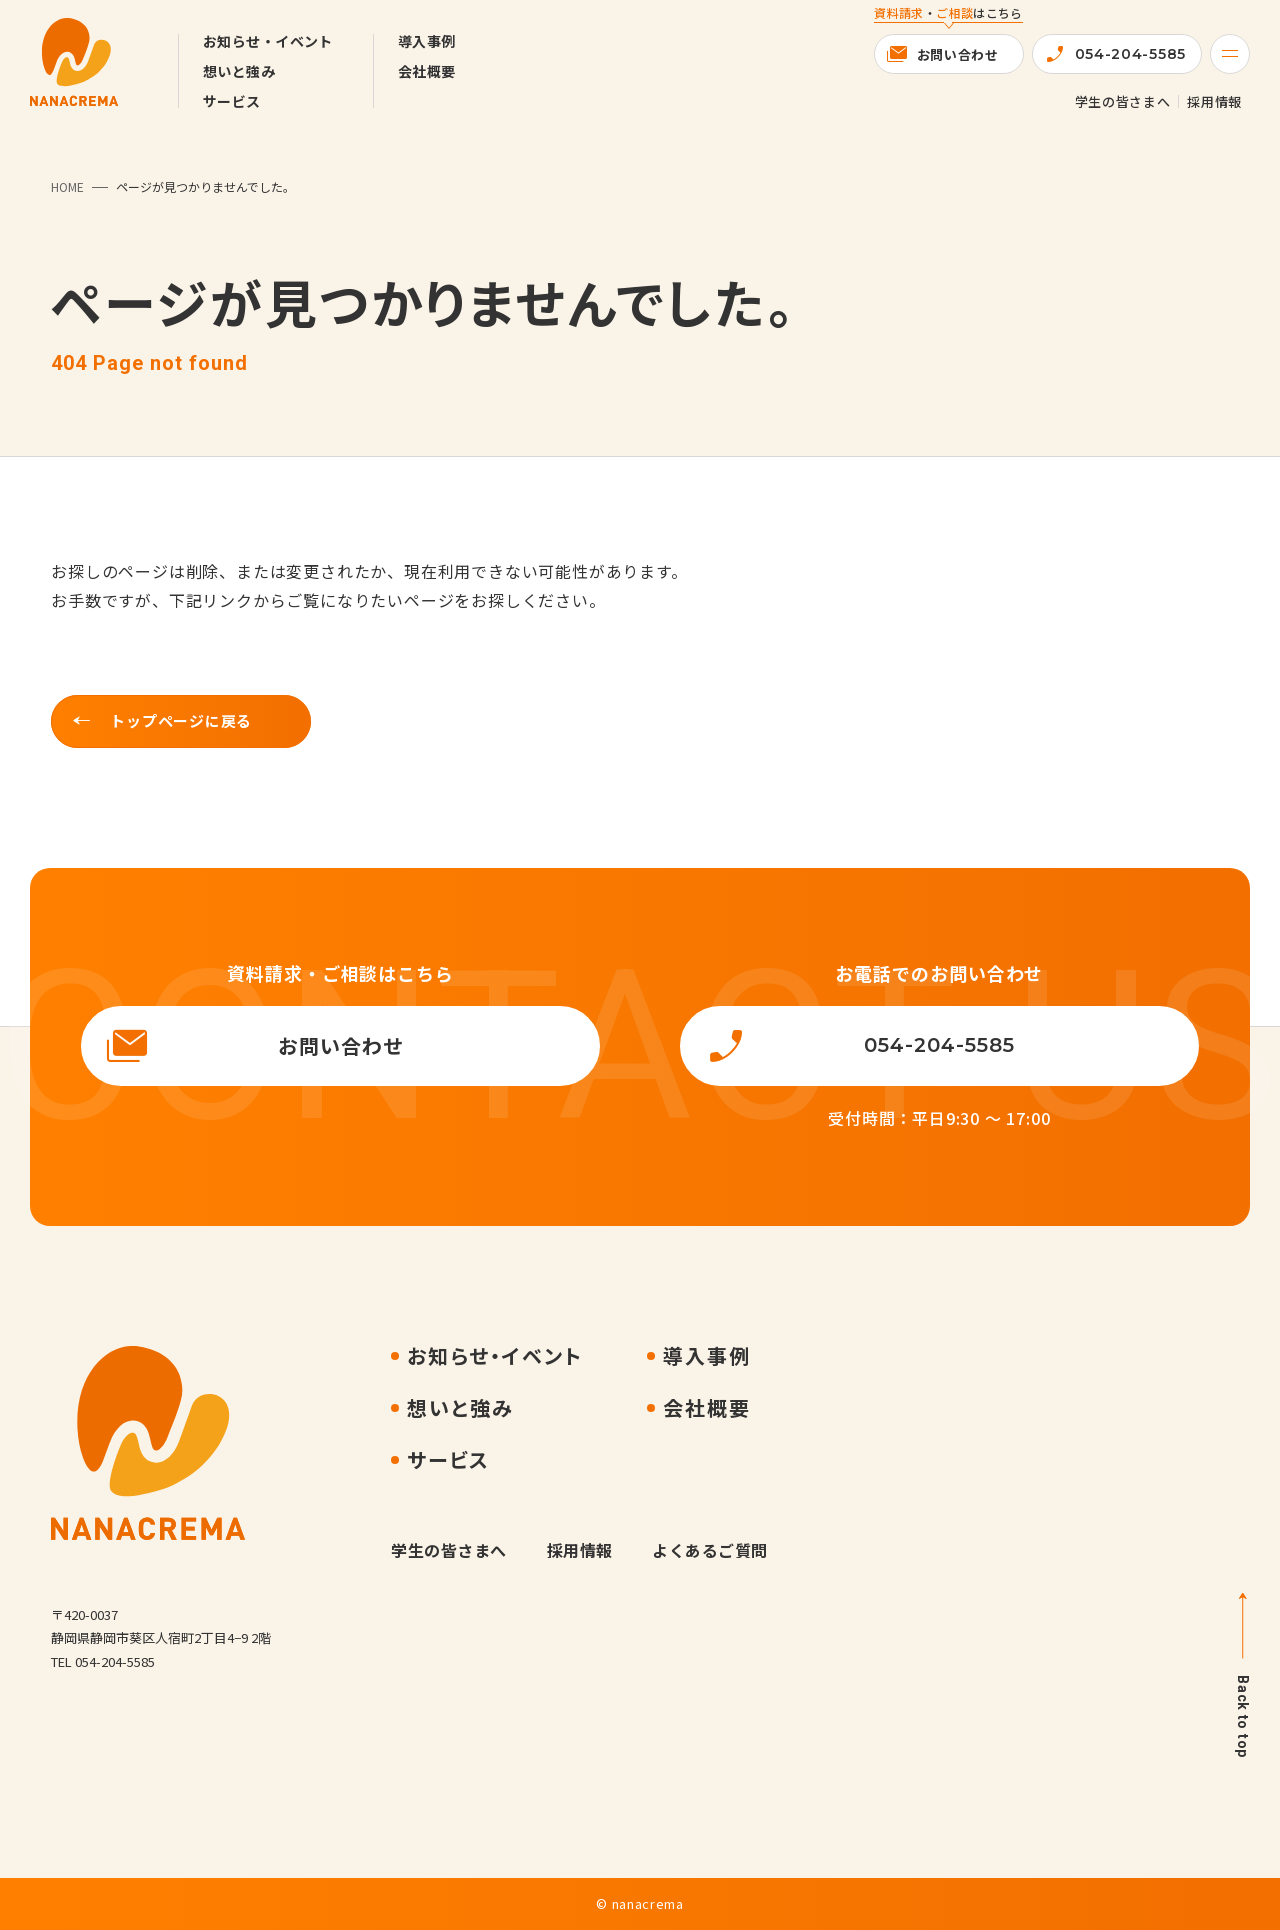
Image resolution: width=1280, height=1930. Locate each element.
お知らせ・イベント (268, 41)
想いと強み (239, 71)
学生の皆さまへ (1123, 101)
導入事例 (427, 41)
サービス (232, 101)
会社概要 (427, 71)
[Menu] (1230, 54)
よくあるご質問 (709, 1550)
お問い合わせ (958, 54)
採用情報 (1214, 101)
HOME (67, 186)
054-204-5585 (1130, 54)
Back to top (1243, 1716)
